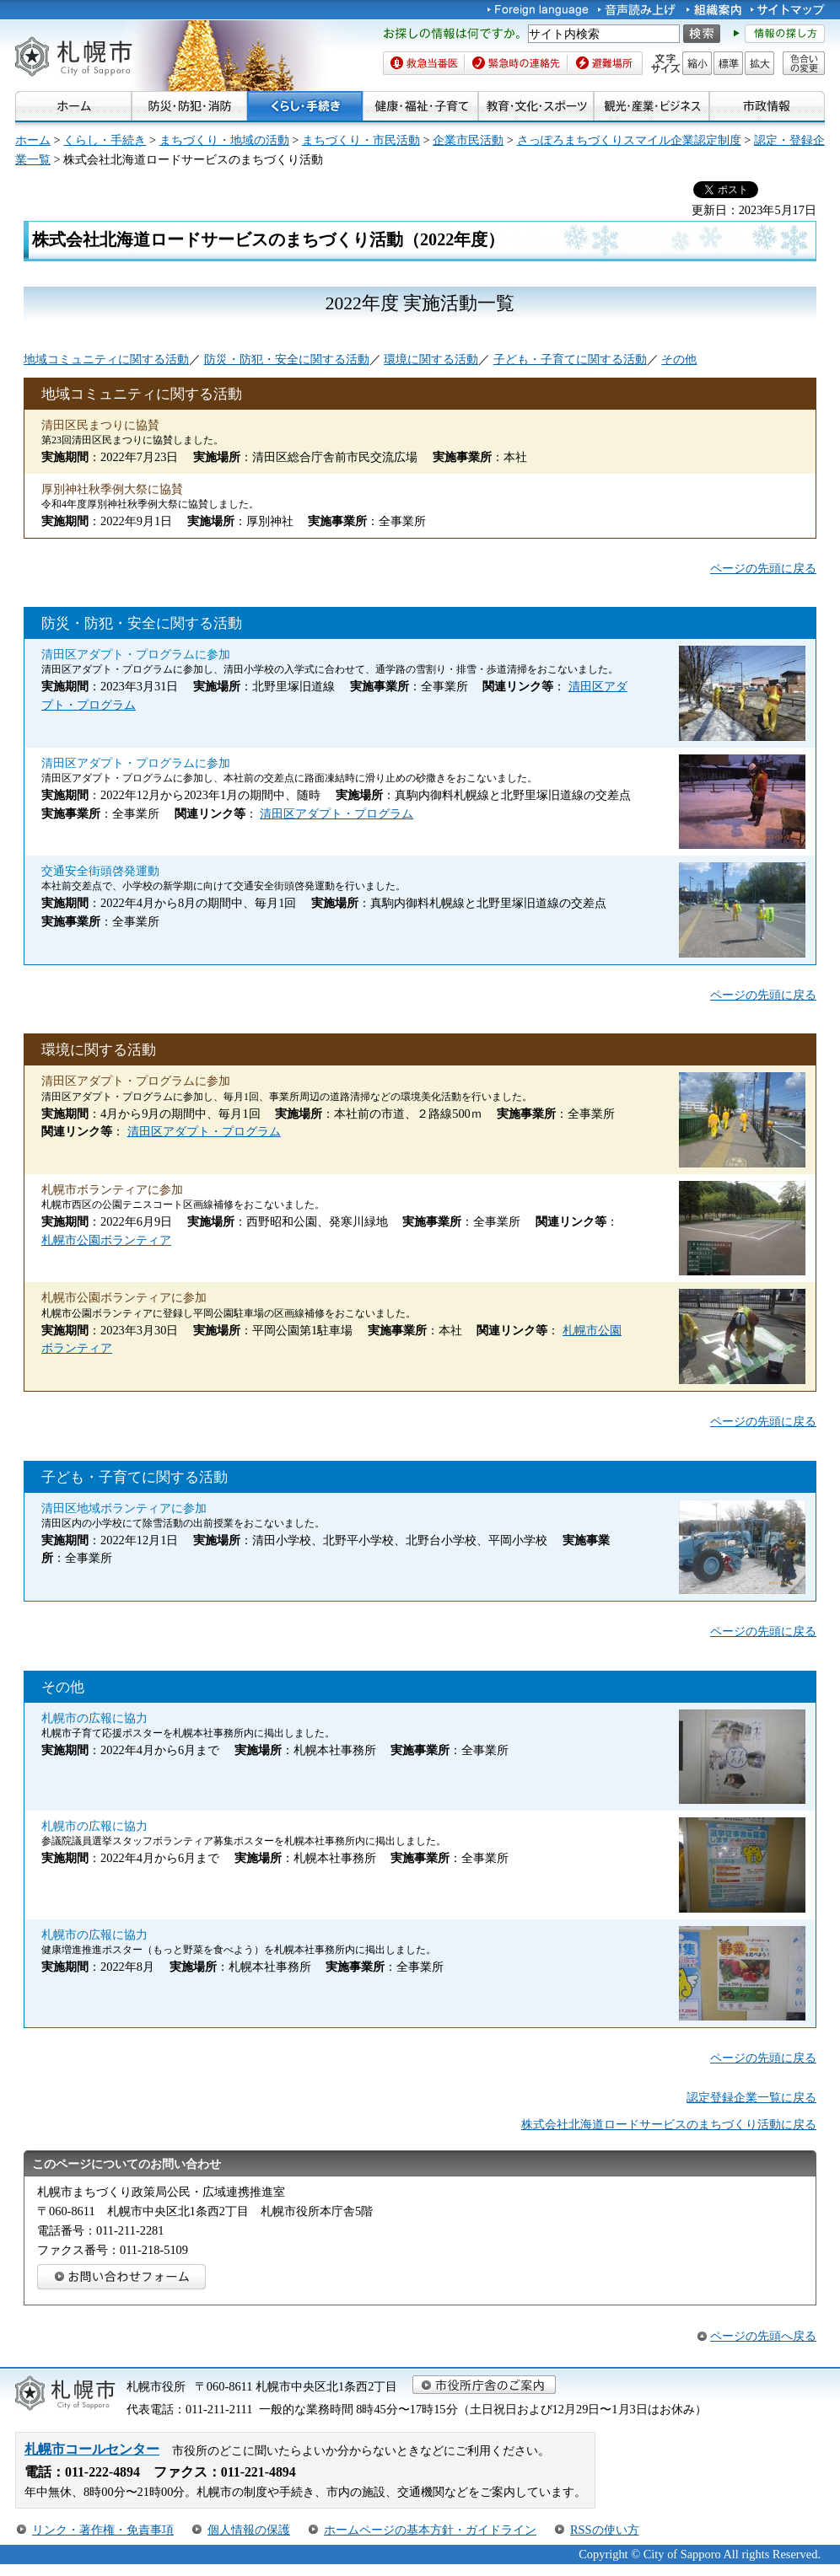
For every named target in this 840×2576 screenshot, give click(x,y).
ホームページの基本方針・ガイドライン (430, 2529)
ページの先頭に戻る (763, 568)
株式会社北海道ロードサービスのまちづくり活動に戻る (668, 2124)
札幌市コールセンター (91, 2449)
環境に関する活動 (431, 359)
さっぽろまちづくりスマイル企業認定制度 (629, 140)
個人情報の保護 (248, 2529)
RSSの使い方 (604, 2529)
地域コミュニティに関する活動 (106, 359)
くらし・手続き (104, 140)
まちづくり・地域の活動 (224, 140)
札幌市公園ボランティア (106, 1240)
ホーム (33, 140)
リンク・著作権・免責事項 (103, 2529)
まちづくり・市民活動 (361, 140)
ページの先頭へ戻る (763, 2336)
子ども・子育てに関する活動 (570, 359)
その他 (679, 359)
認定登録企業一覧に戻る (751, 2097)
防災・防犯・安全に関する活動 (286, 359)
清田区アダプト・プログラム (336, 813)
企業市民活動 (468, 140)
